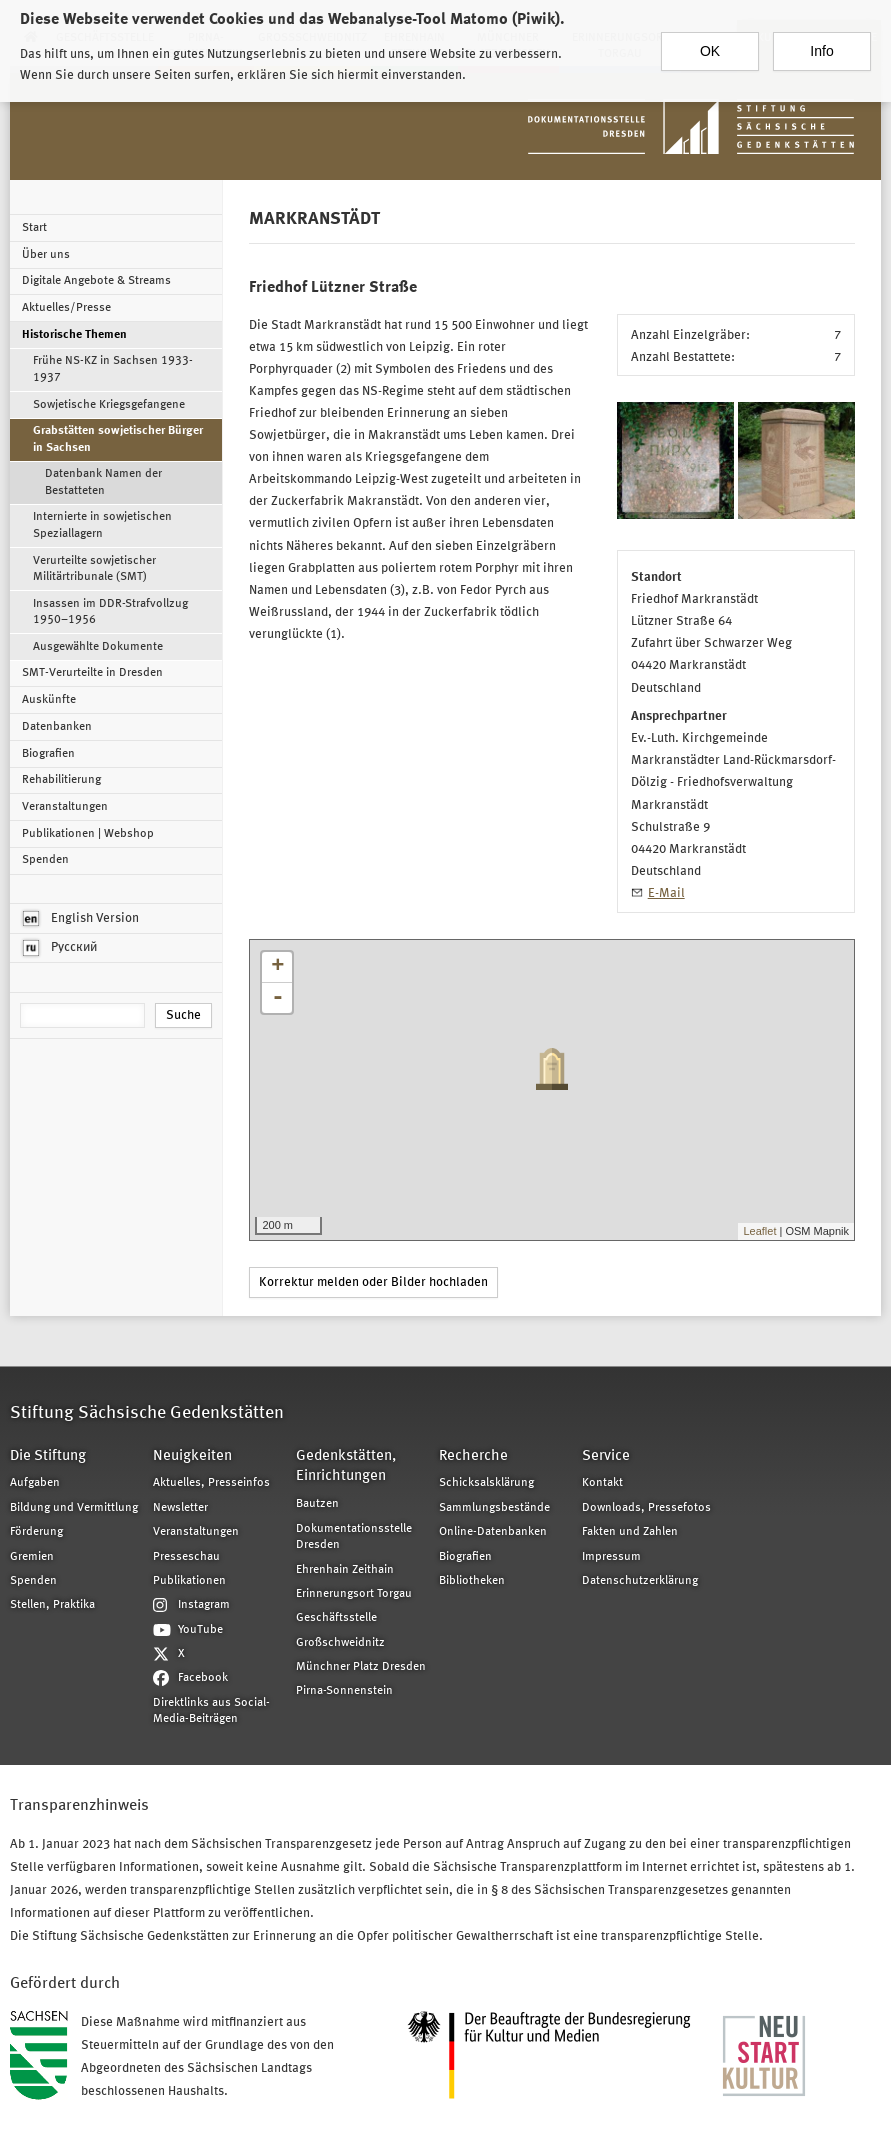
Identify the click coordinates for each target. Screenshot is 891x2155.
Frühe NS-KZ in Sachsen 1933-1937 (113, 369)
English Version (81, 919)
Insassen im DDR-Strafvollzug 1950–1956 (110, 612)
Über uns (46, 255)
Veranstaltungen (65, 807)
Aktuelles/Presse (66, 308)
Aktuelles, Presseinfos (211, 1483)
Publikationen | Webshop (88, 834)
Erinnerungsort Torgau (354, 1594)
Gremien (32, 1557)
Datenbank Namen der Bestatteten (103, 482)
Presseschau (186, 1557)
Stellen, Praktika (52, 1605)
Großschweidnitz (340, 1643)
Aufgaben (35, 1483)
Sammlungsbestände (494, 1508)
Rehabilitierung (61, 780)
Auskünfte (49, 700)
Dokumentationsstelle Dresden (354, 1537)
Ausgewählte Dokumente (98, 647)
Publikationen (189, 1581)
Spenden (45, 860)
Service (606, 1456)
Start (34, 228)
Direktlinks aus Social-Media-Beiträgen (211, 1711)
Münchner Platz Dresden (361, 1667)
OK (710, 43)
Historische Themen (74, 335)
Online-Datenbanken (493, 1532)
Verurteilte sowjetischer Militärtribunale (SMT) (94, 569)
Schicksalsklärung (486, 1483)
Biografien (48, 754)
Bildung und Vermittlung (74, 1508)
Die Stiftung (48, 1456)
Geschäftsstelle (336, 1618)
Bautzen (317, 1504)
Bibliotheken (472, 1581)
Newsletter (180, 1508)
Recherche (473, 1456)
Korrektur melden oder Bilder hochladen (373, 1282)
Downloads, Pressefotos (646, 1508)
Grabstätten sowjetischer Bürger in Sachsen (118, 439)
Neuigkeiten (192, 1456)
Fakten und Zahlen (630, 1532)
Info (821, 43)
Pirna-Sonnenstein (344, 1691)
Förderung (36, 1532)
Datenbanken (57, 727)
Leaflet (759, 1231)
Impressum (611, 1557)
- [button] (278, 998)
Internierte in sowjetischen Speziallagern (102, 525)
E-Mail (666, 893)
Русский (60, 948)
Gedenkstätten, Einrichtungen (346, 1467)
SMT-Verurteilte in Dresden (92, 673)
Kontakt (602, 1483)
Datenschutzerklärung (640, 1581)
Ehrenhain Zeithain (345, 1570)
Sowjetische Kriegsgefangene (109, 405)
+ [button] (277, 967)
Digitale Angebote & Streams (96, 281)
